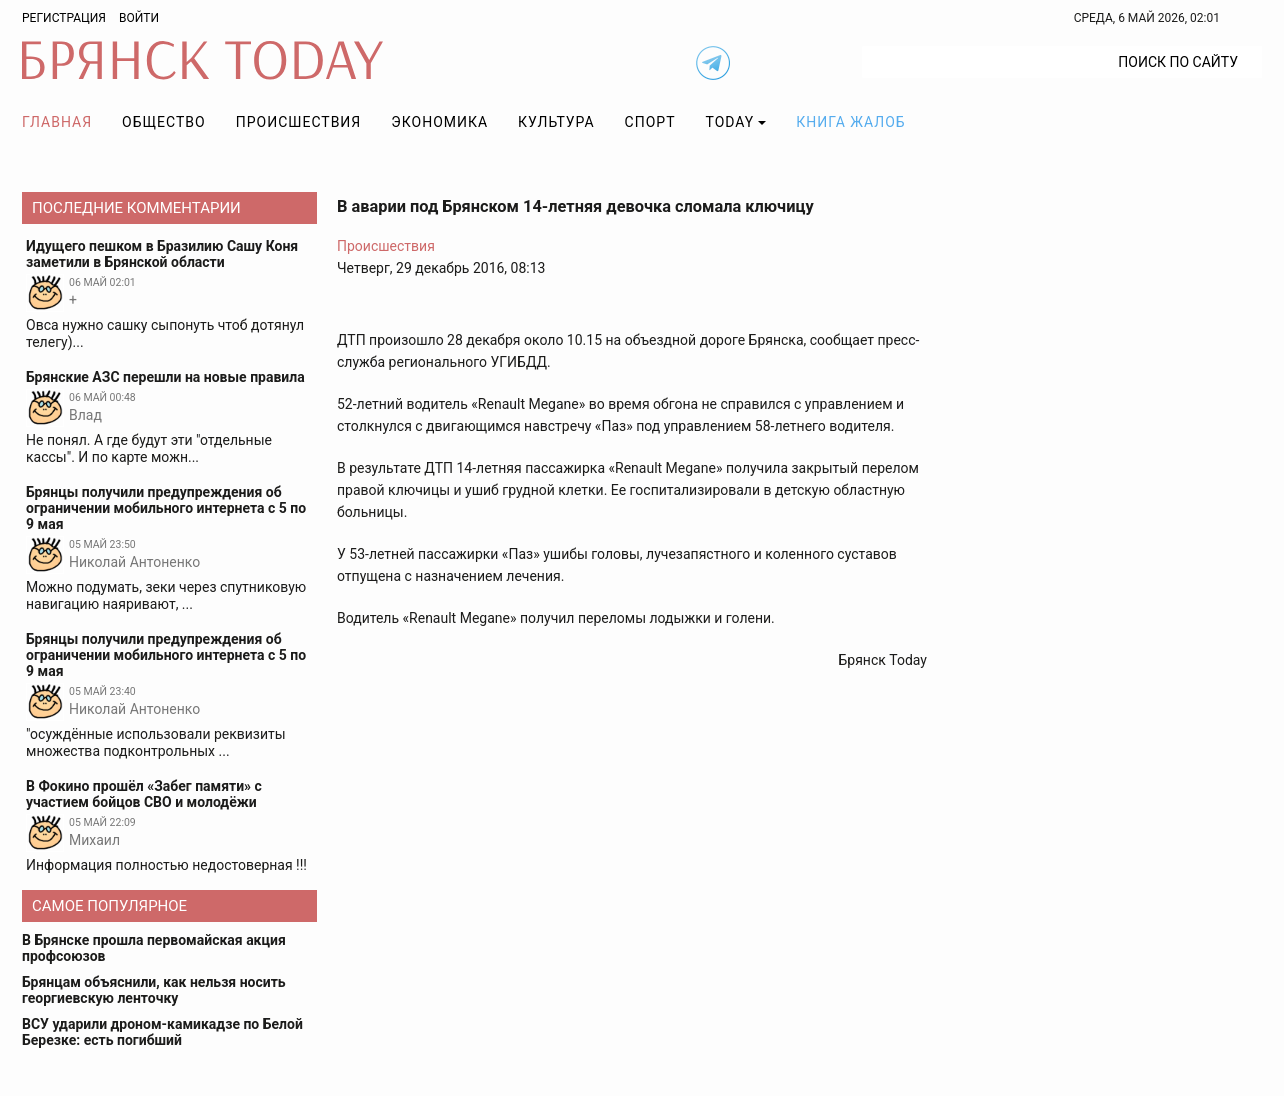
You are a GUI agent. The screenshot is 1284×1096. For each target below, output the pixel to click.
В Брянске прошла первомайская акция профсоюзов (154, 948)
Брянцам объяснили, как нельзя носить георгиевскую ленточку (154, 990)
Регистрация (64, 18)
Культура (556, 122)
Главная (57, 122)
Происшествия (299, 122)
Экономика (439, 122)
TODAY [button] (730, 122)
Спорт (650, 122)
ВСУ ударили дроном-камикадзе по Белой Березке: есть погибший (162, 1032)
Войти (139, 18)
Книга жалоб (850, 122)
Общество (164, 122)
